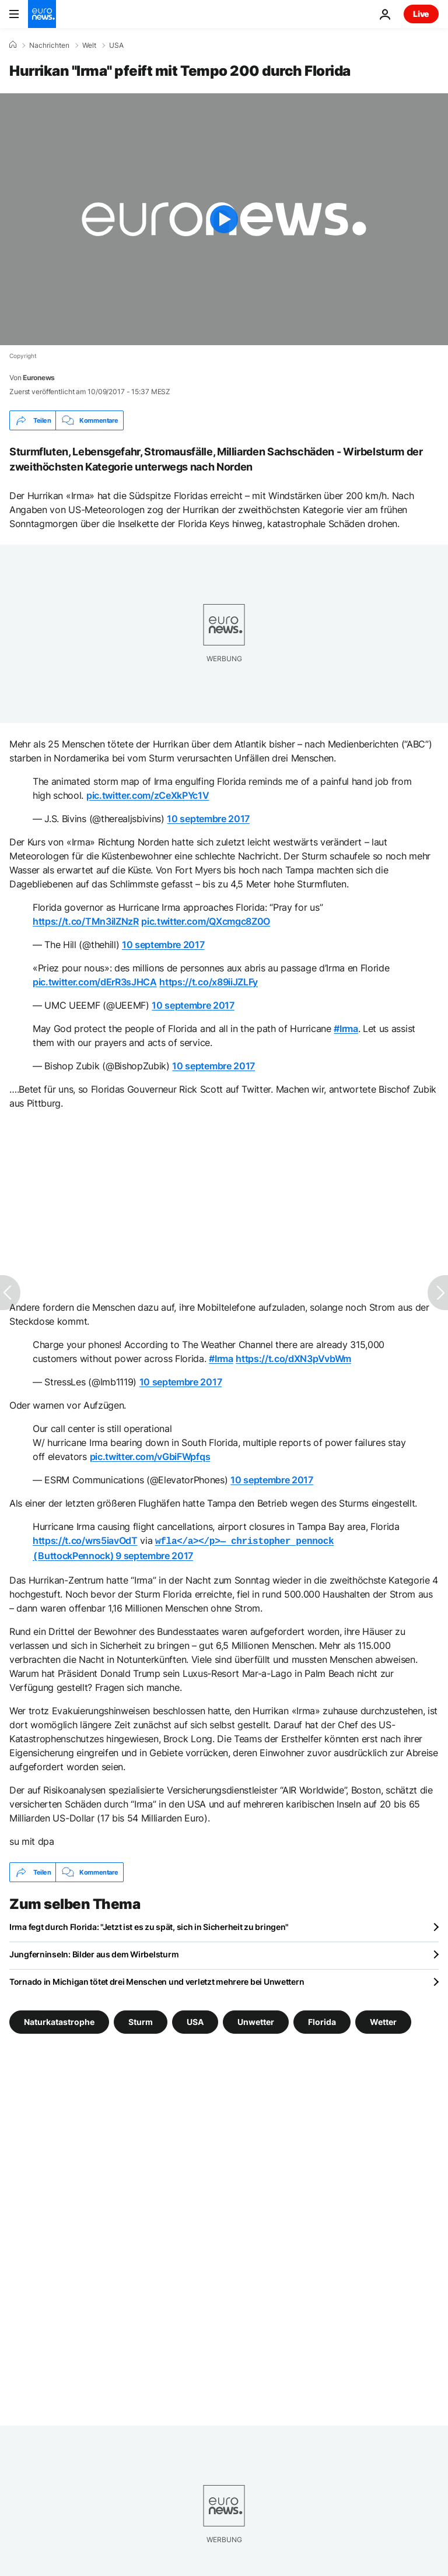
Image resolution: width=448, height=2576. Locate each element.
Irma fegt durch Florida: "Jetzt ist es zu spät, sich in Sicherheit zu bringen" (149, 1924)
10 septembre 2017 (208, 818)
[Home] (12, 45)
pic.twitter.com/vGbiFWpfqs (150, 1456)
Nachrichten (49, 45)
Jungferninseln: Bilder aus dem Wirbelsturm (93, 1952)
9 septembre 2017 (154, 1554)
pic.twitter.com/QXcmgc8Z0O (205, 921)
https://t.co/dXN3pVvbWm (293, 1358)
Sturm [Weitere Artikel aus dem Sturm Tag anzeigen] (140, 2019)
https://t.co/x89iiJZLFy (208, 982)
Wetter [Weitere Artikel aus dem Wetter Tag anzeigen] (383, 2019)
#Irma (346, 1028)
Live (421, 14)
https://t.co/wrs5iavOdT (85, 1540)
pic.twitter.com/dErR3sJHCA (95, 982)
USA (116, 45)
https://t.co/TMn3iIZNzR (86, 921)
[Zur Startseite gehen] (42, 14)
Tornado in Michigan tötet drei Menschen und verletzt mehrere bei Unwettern (156, 1979)
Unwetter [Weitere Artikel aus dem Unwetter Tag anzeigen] (255, 2019)
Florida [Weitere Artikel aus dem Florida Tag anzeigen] (322, 2019)
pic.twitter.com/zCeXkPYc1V (147, 795)
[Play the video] (224, 219)
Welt (89, 45)
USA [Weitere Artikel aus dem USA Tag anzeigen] (195, 2019)
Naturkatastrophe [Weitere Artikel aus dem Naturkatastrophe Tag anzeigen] (59, 2019)
